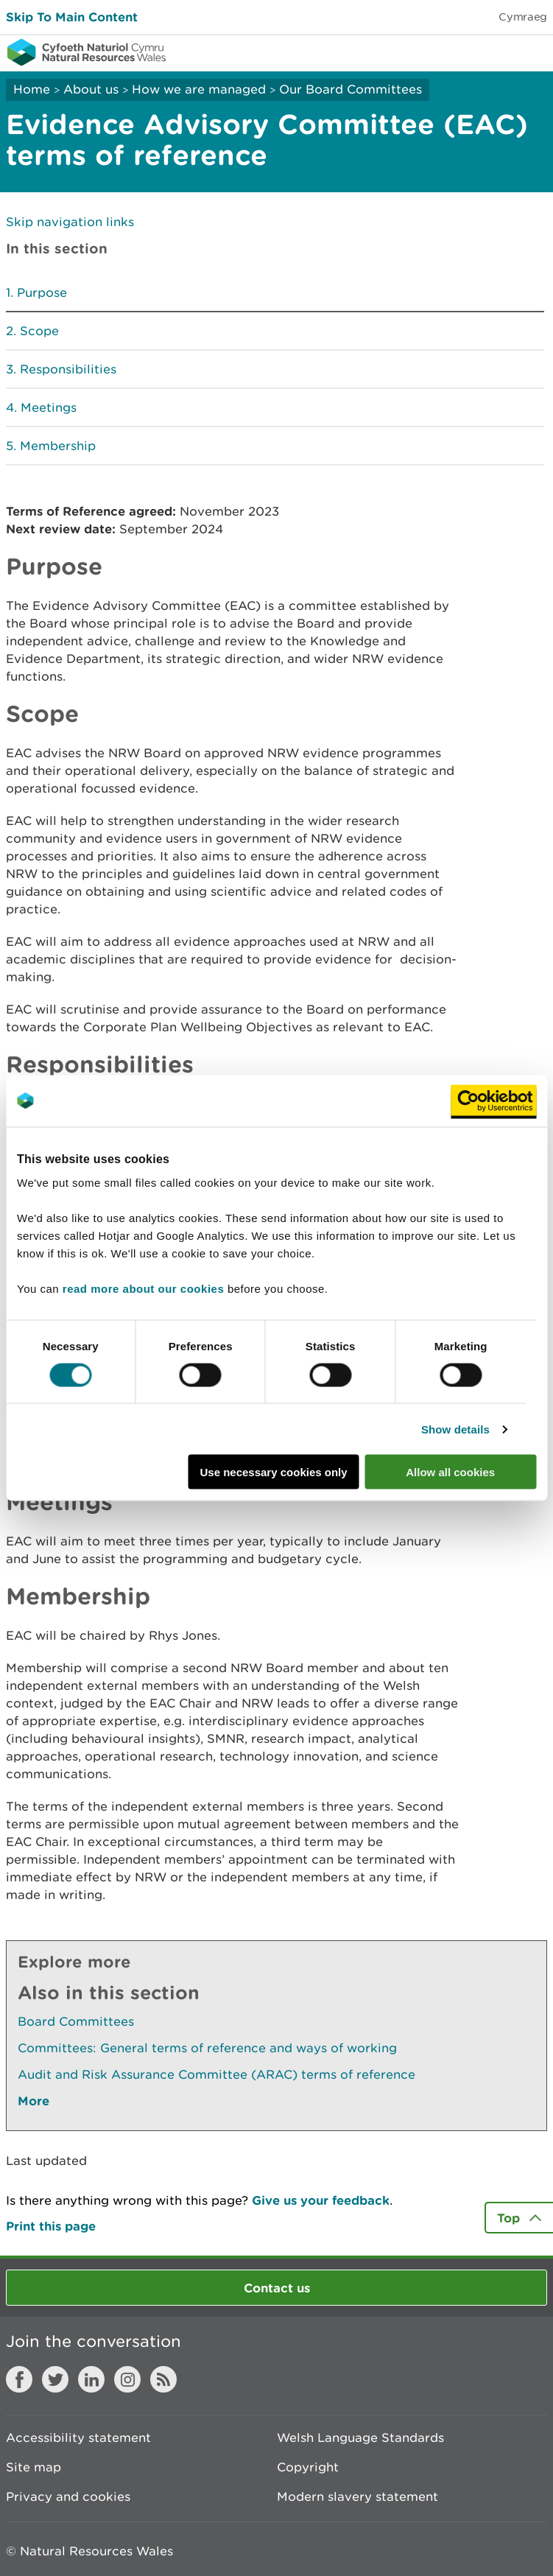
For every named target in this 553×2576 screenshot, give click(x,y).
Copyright (308, 2467)
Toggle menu (532, 51)
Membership (58, 445)
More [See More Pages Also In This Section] (33, 2101)
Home (31, 89)
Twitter (55, 2379)
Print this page (51, 2226)
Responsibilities (68, 369)
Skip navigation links (70, 221)
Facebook (19, 2379)
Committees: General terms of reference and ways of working (207, 2047)
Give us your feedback (321, 2200)
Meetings (49, 407)
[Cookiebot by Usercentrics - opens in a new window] (493, 1100)
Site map (33, 2467)
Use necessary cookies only (273, 1472)
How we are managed (199, 89)
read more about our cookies (143, 1288)
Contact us (277, 2288)
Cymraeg (523, 17)
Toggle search (491, 51)
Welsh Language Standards (360, 2437)
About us (91, 89)
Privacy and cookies (68, 2496)
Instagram (127, 2379)
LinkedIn (91, 2379)
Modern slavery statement (357, 2496)
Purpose (42, 292)
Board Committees (76, 2021)
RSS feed (163, 2379)
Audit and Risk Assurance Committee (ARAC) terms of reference (216, 2074)
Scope (39, 330)
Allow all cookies (450, 1472)
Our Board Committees (350, 89)
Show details (455, 1428)
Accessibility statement (78, 2437)
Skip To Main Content (72, 17)
